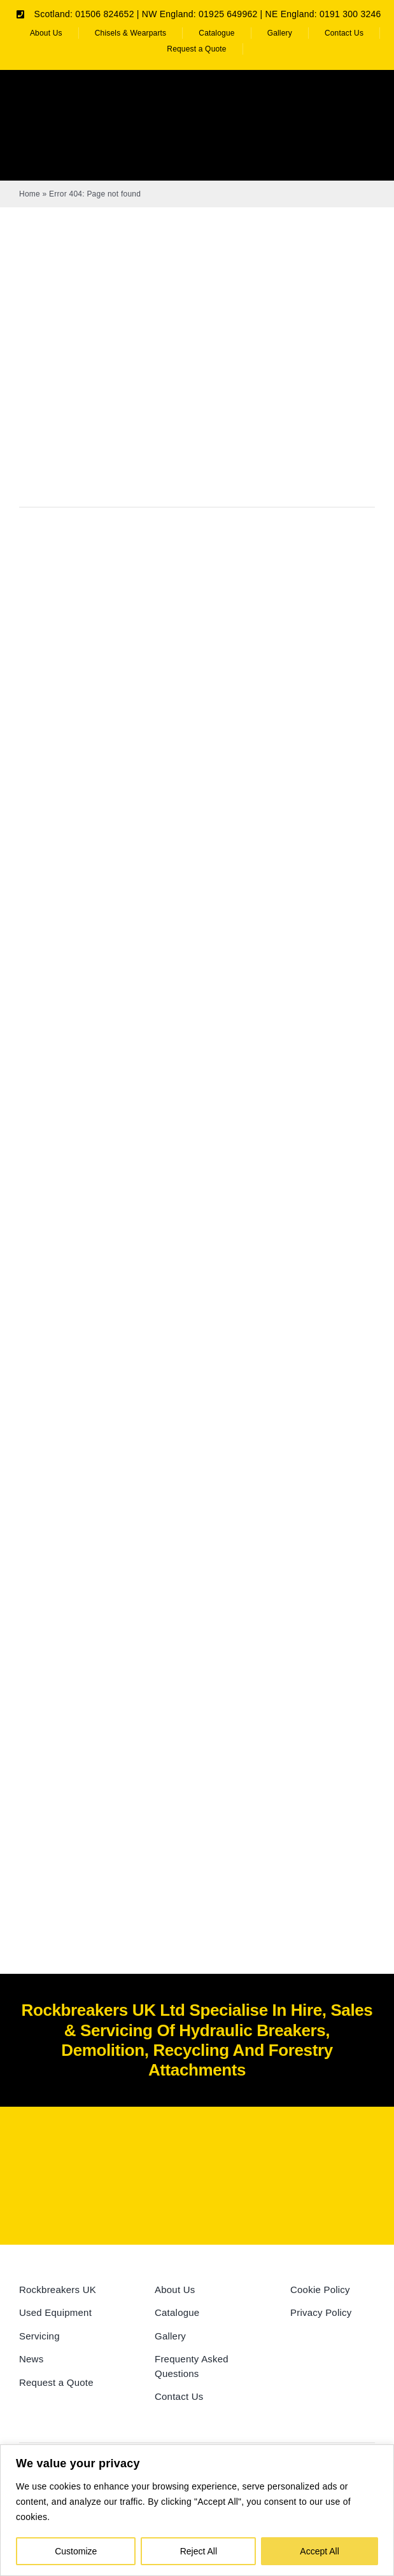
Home (29, 193)
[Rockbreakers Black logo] (197, 2149)
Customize (76, 2551)
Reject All (198, 2551)
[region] (197, 2510)
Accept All (319, 2551)
